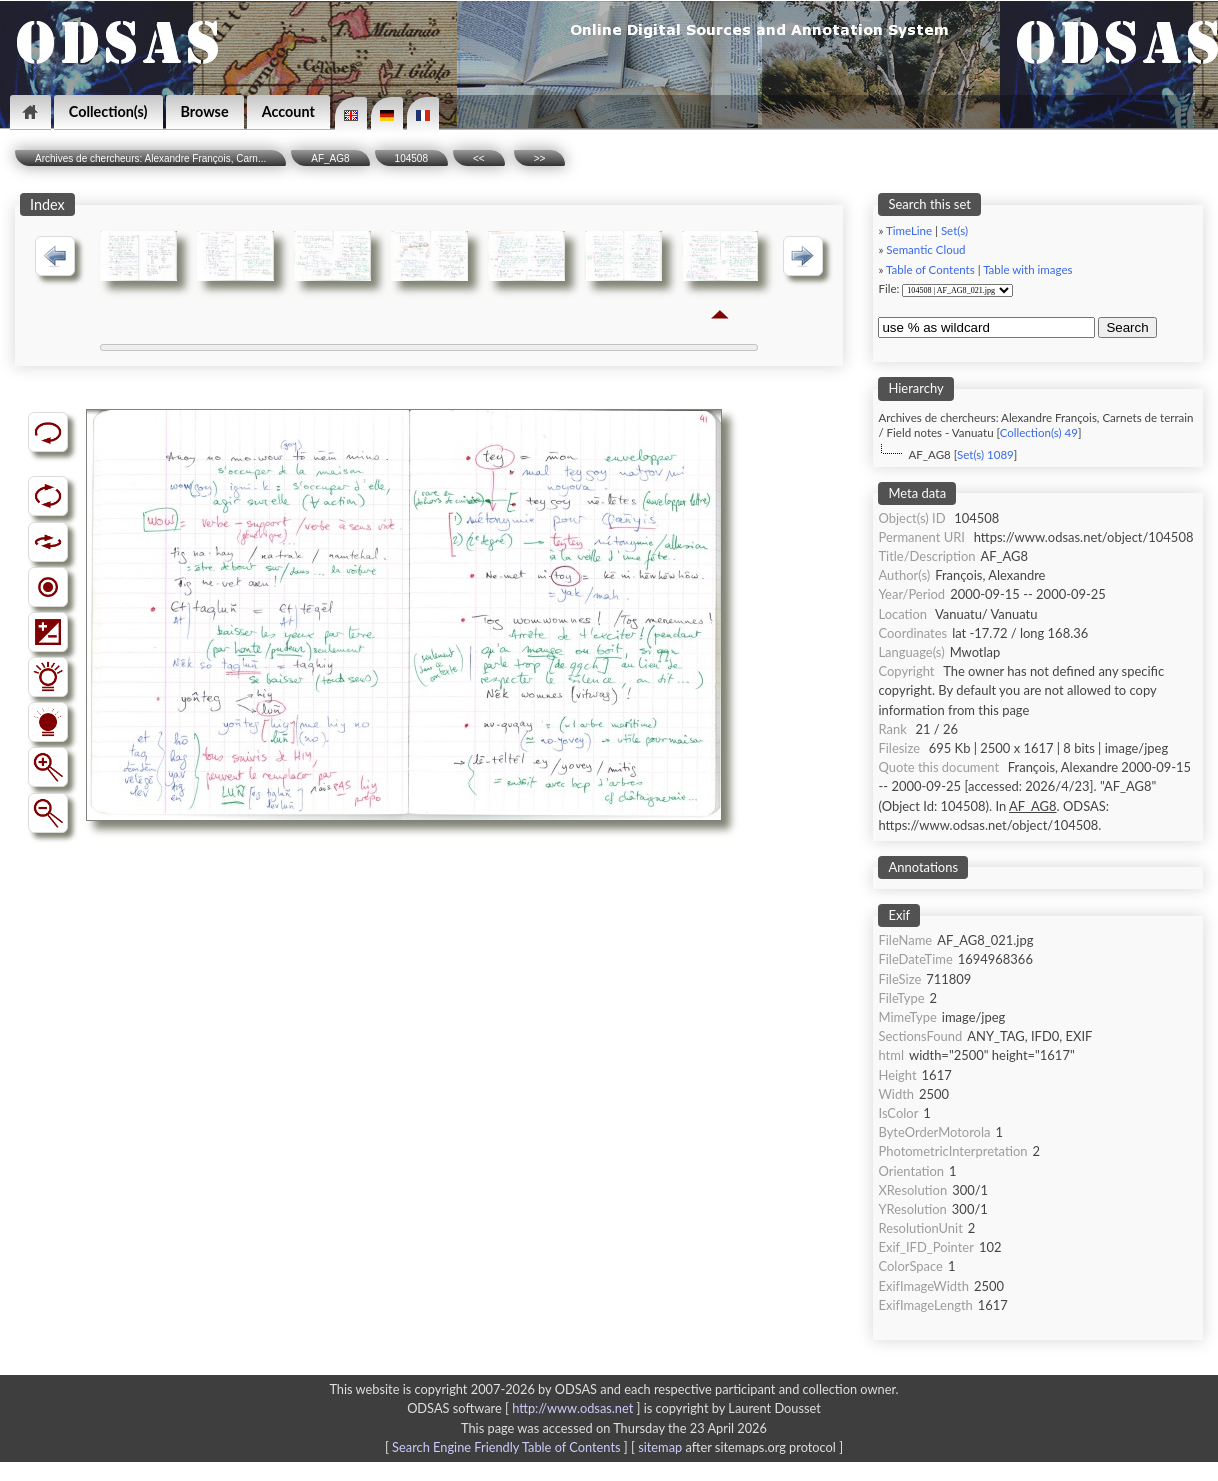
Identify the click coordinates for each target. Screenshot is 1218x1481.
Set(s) (954, 230)
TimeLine (909, 230)
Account (288, 111)
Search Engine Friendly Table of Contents (506, 1447)
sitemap (660, 1447)
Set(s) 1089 (985, 454)
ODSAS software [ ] (525, 1408)
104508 (411, 158)
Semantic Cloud (925, 249)
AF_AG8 (330, 158)
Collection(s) (108, 111)
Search (1127, 327)
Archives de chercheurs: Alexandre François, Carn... (150, 158)
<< (479, 158)
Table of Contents (930, 269)
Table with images (1027, 269)
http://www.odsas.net (572, 1408)
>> (540, 158)
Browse (205, 111)
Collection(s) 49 (1039, 432)
